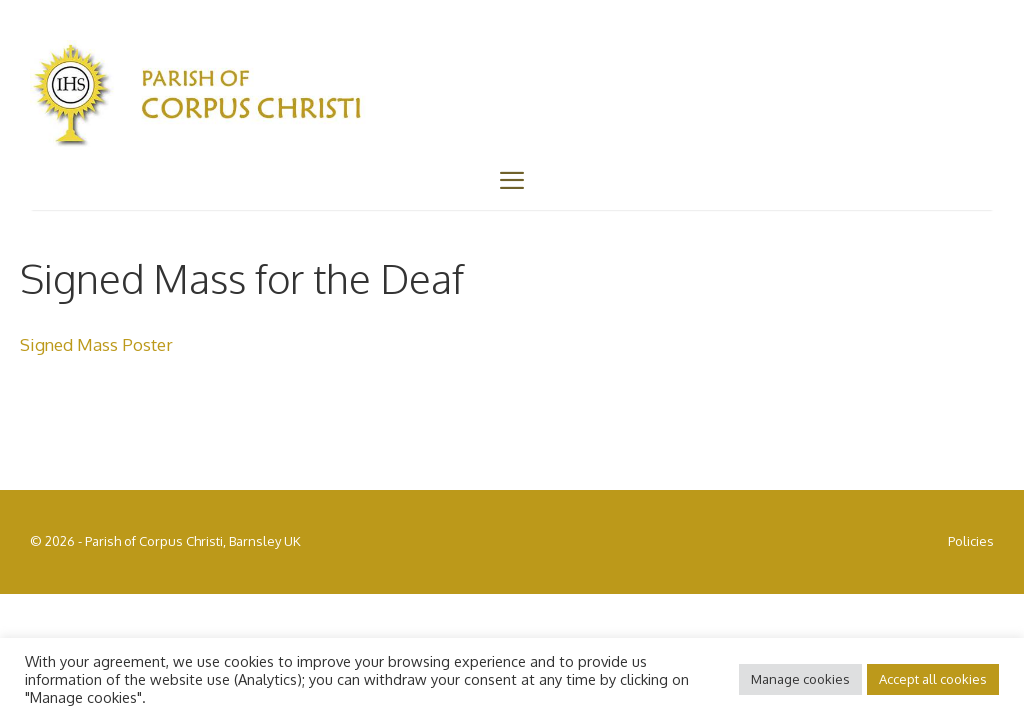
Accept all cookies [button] (933, 679)
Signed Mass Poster (96, 344)
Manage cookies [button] (800, 679)
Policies (971, 541)
